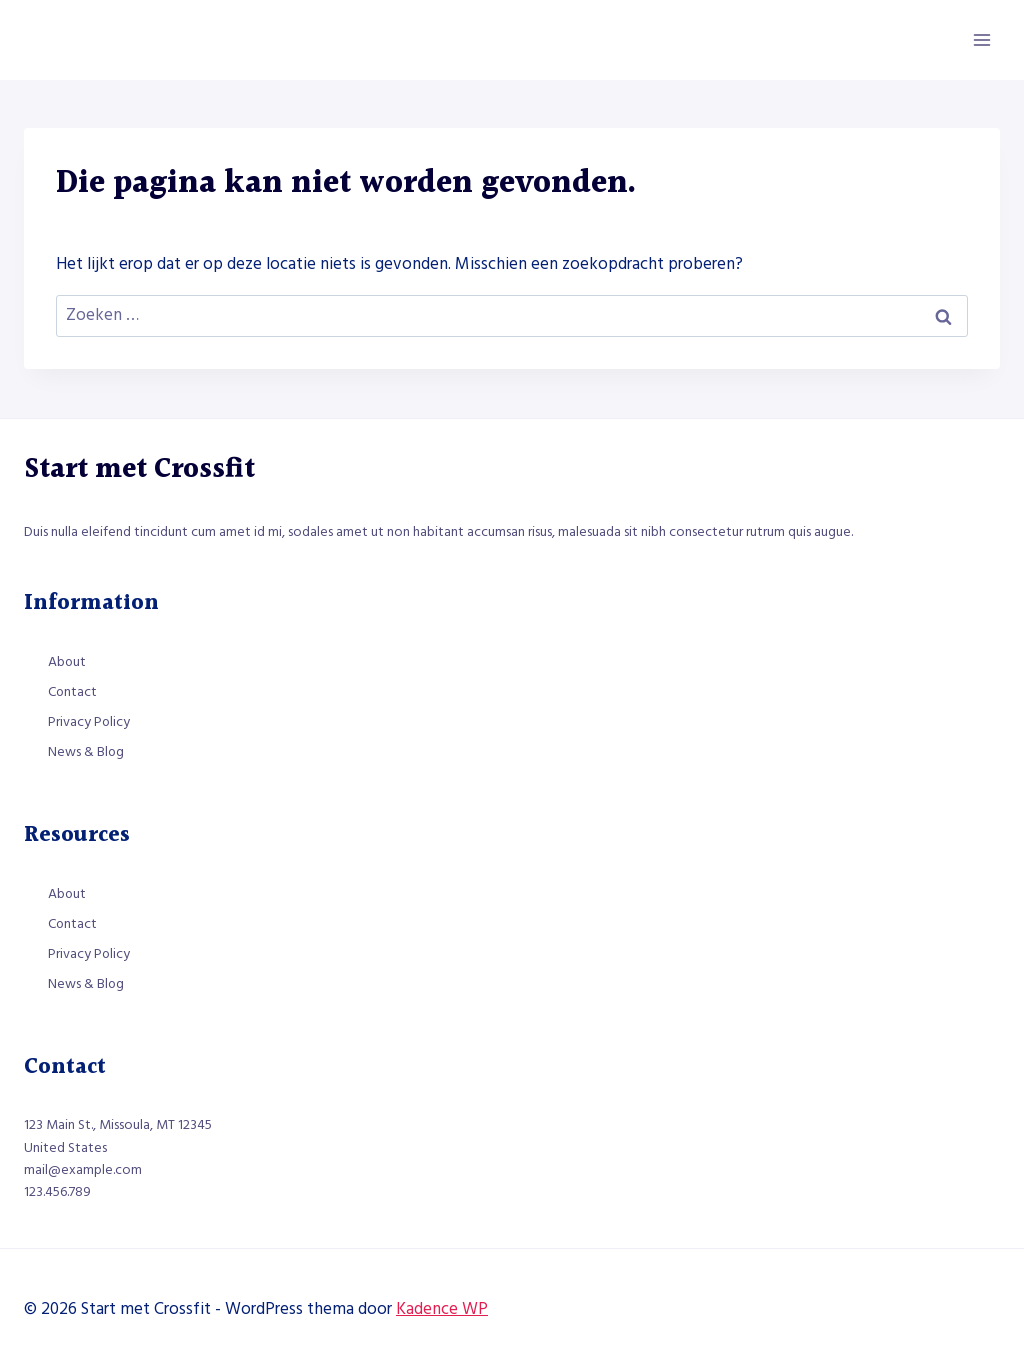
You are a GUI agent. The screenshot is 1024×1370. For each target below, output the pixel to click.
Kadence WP (442, 1309)
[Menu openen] (981, 39)
